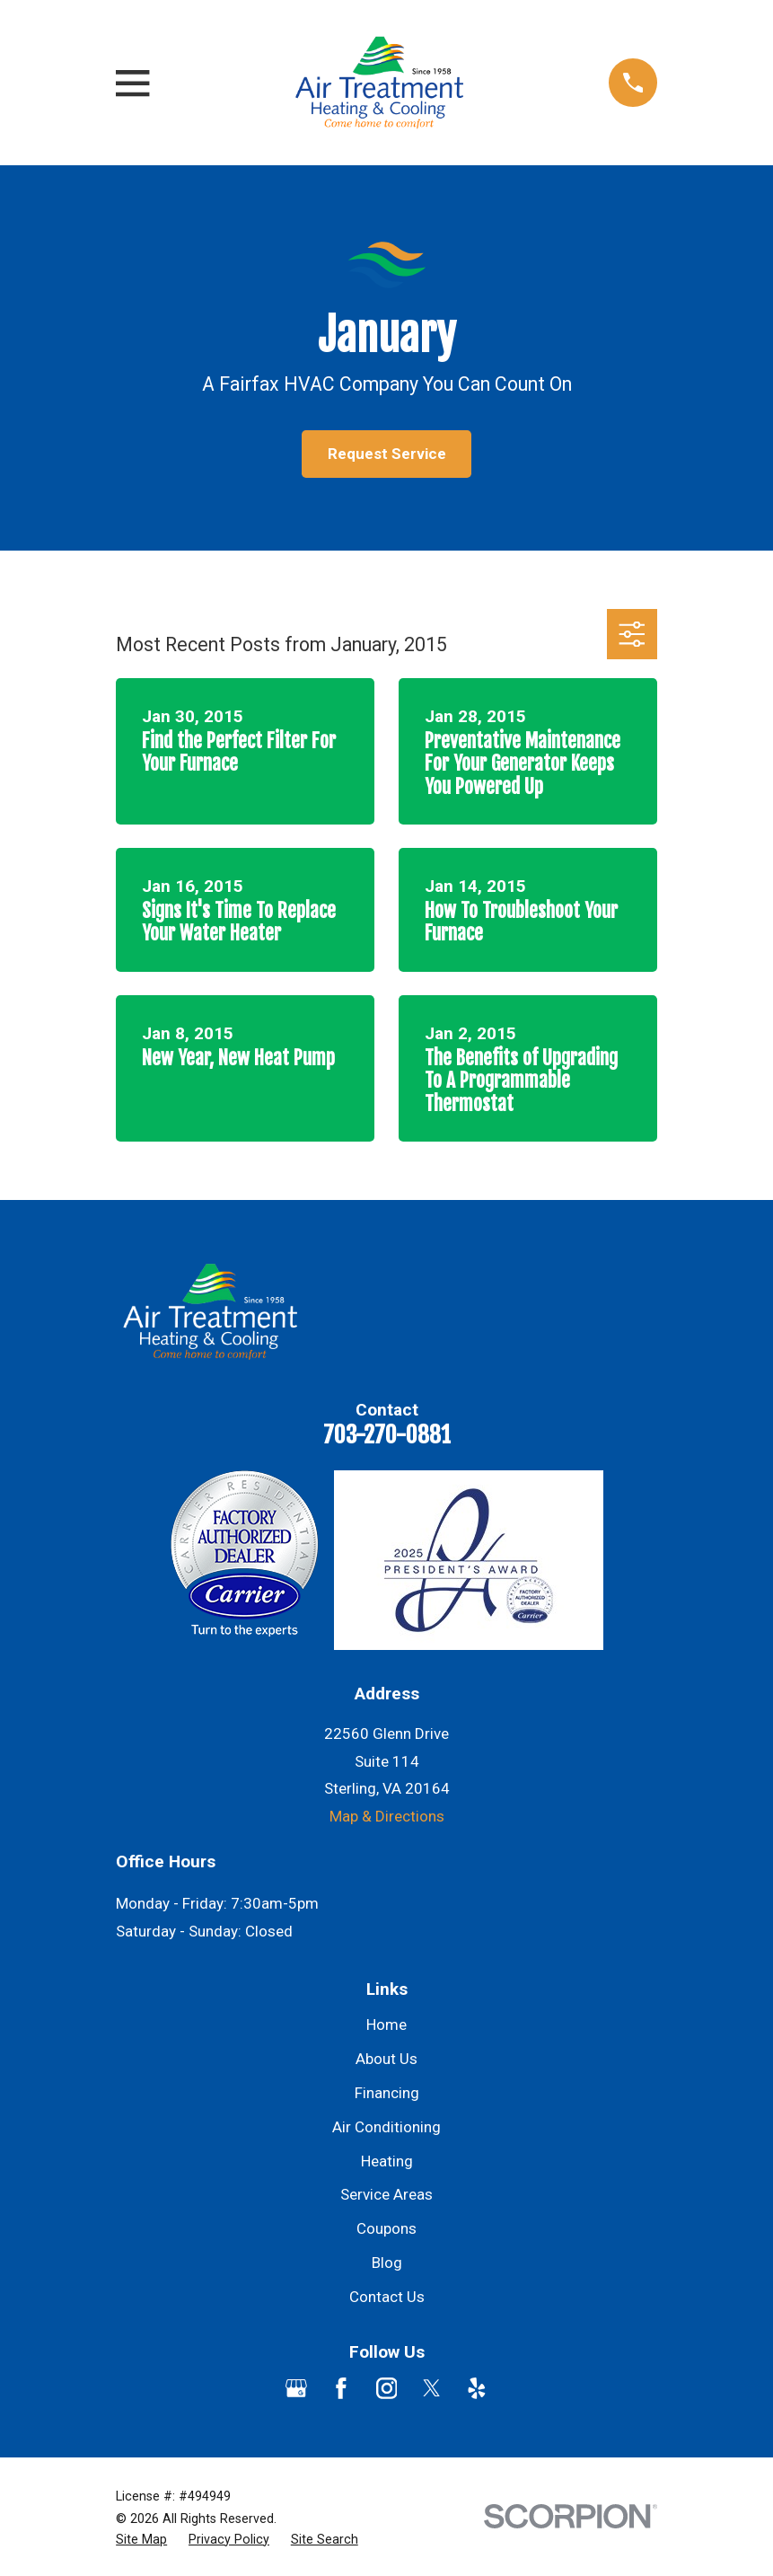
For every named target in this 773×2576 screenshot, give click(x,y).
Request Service (387, 454)
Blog (387, 2263)
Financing (387, 2093)
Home (386, 2024)
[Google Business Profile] (296, 2388)
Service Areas (386, 2194)
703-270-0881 (387, 1434)
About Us (386, 2059)
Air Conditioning (386, 2127)
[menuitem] (141, 2540)
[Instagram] (387, 2388)
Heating (387, 2161)
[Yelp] (477, 2388)
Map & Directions (386, 1816)
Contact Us (387, 2297)
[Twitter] (432, 2388)
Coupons (386, 2228)
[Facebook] (341, 2388)
